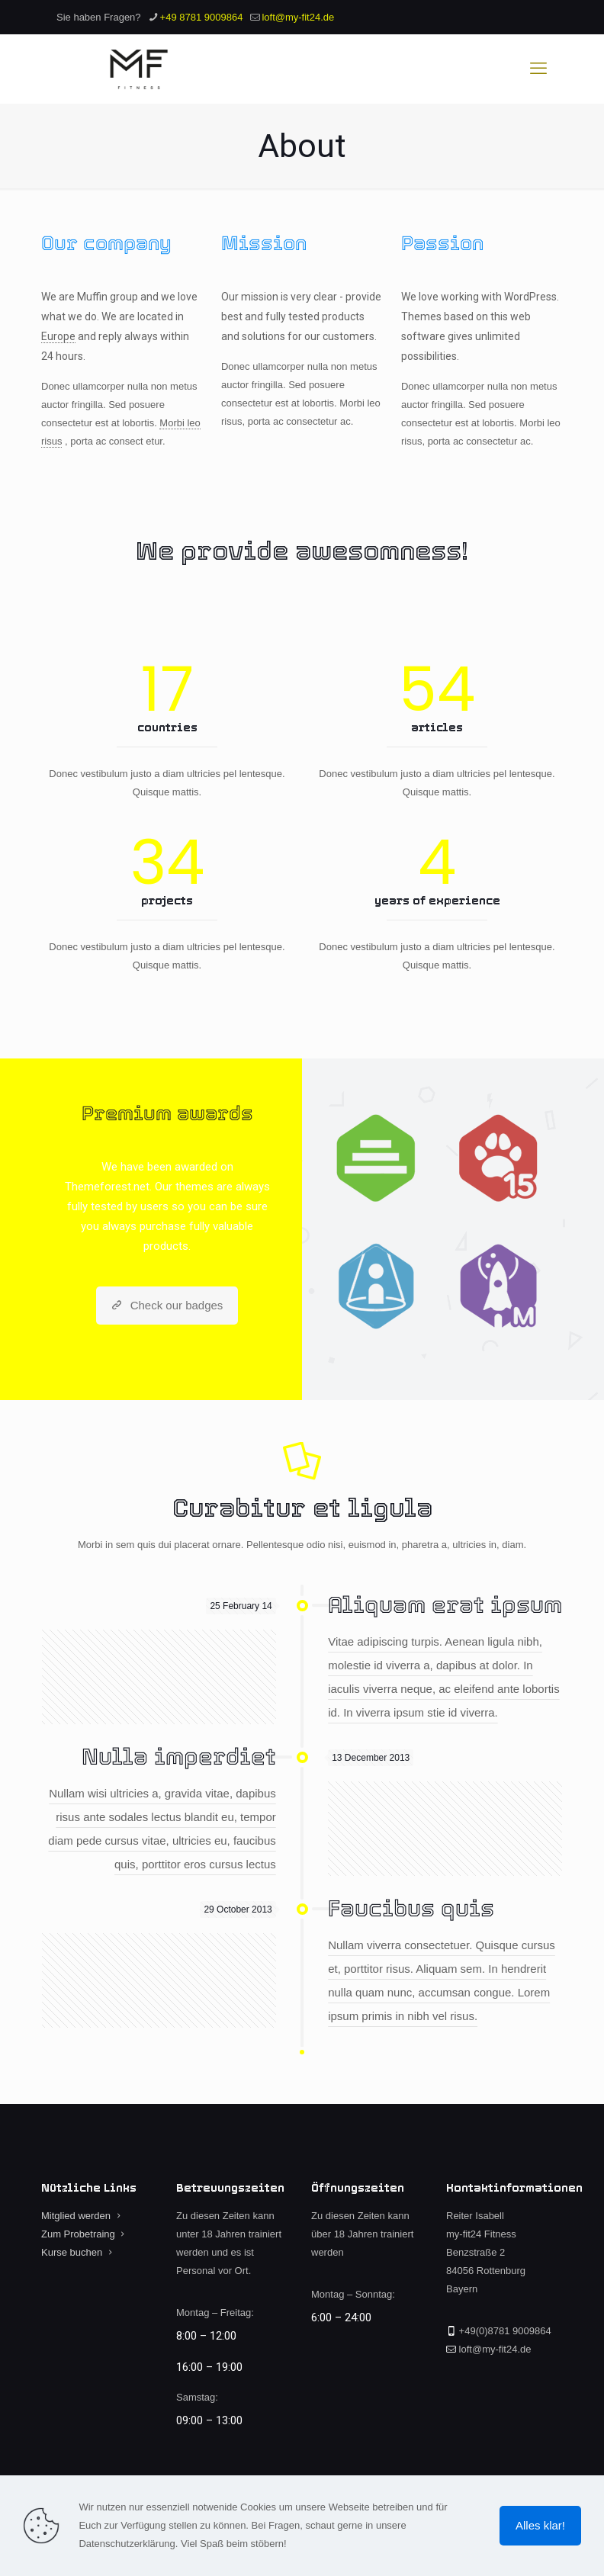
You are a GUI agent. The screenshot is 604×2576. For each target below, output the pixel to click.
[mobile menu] (538, 69)
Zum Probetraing (78, 2234)
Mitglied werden (76, 2215)
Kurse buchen (71, 2252)
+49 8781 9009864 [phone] (201, 17)
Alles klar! (540, 2525)
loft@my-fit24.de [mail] (298, 17)
